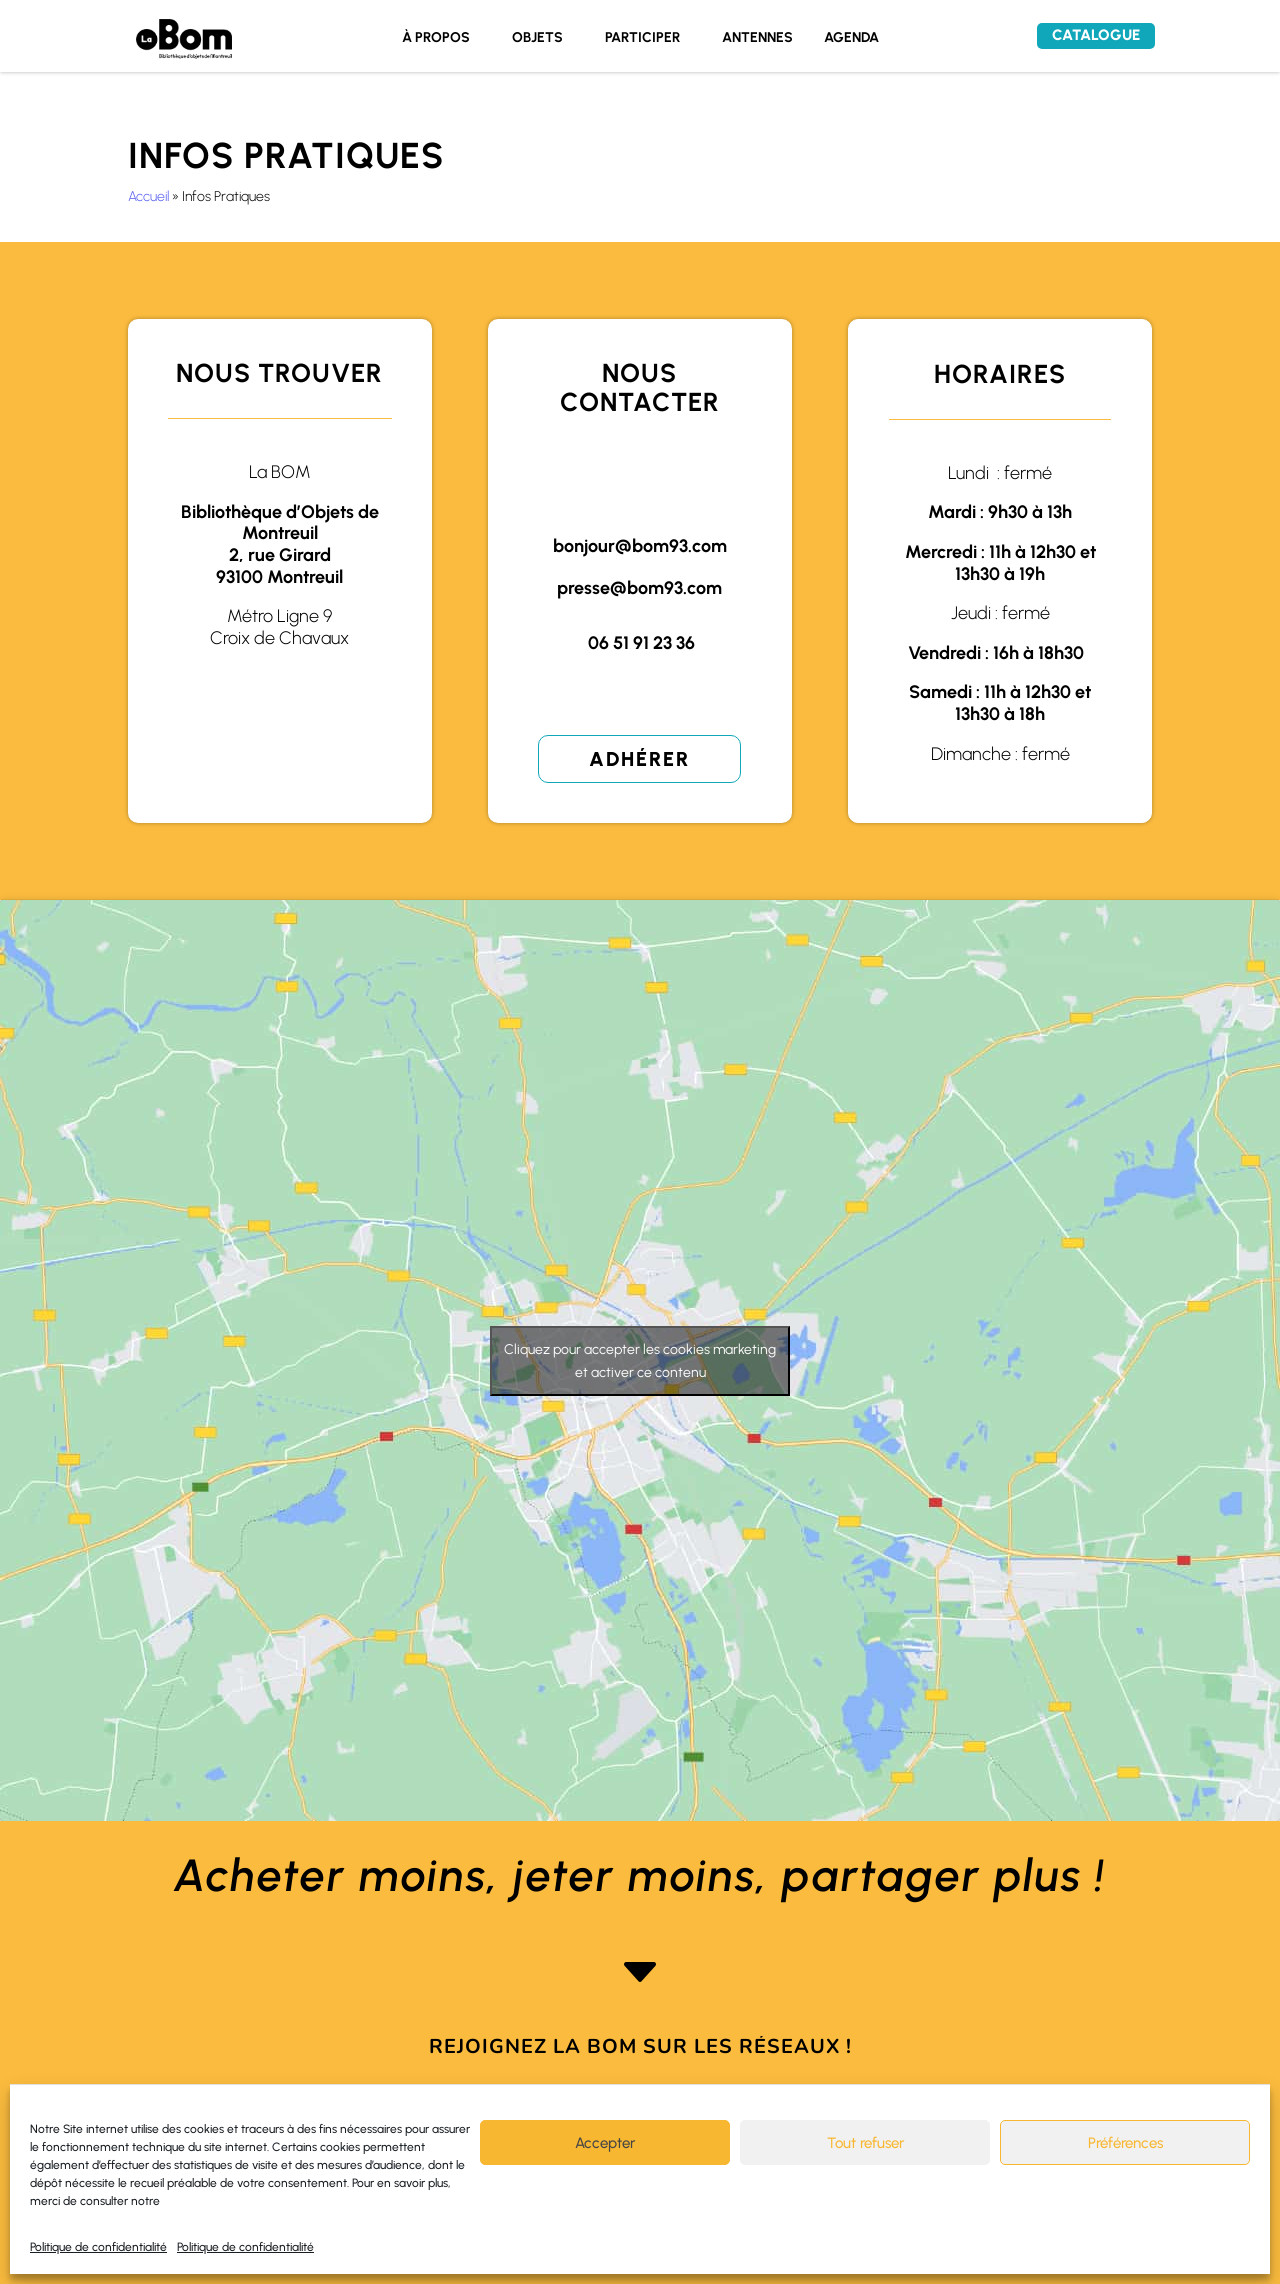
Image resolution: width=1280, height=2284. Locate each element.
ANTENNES (757, 38)
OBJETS (537, 38)
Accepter (605, 2143)
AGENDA (851, 38)
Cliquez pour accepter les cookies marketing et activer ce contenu (640, 1361)
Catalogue (1096, 35)
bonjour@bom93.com (640, 546)
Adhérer (639, 759)
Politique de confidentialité (98, 2247)
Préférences (1125, 2143)
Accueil (148, 196)
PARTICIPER (642, 38)
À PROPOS (436, 38)
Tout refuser (865, 2143)
